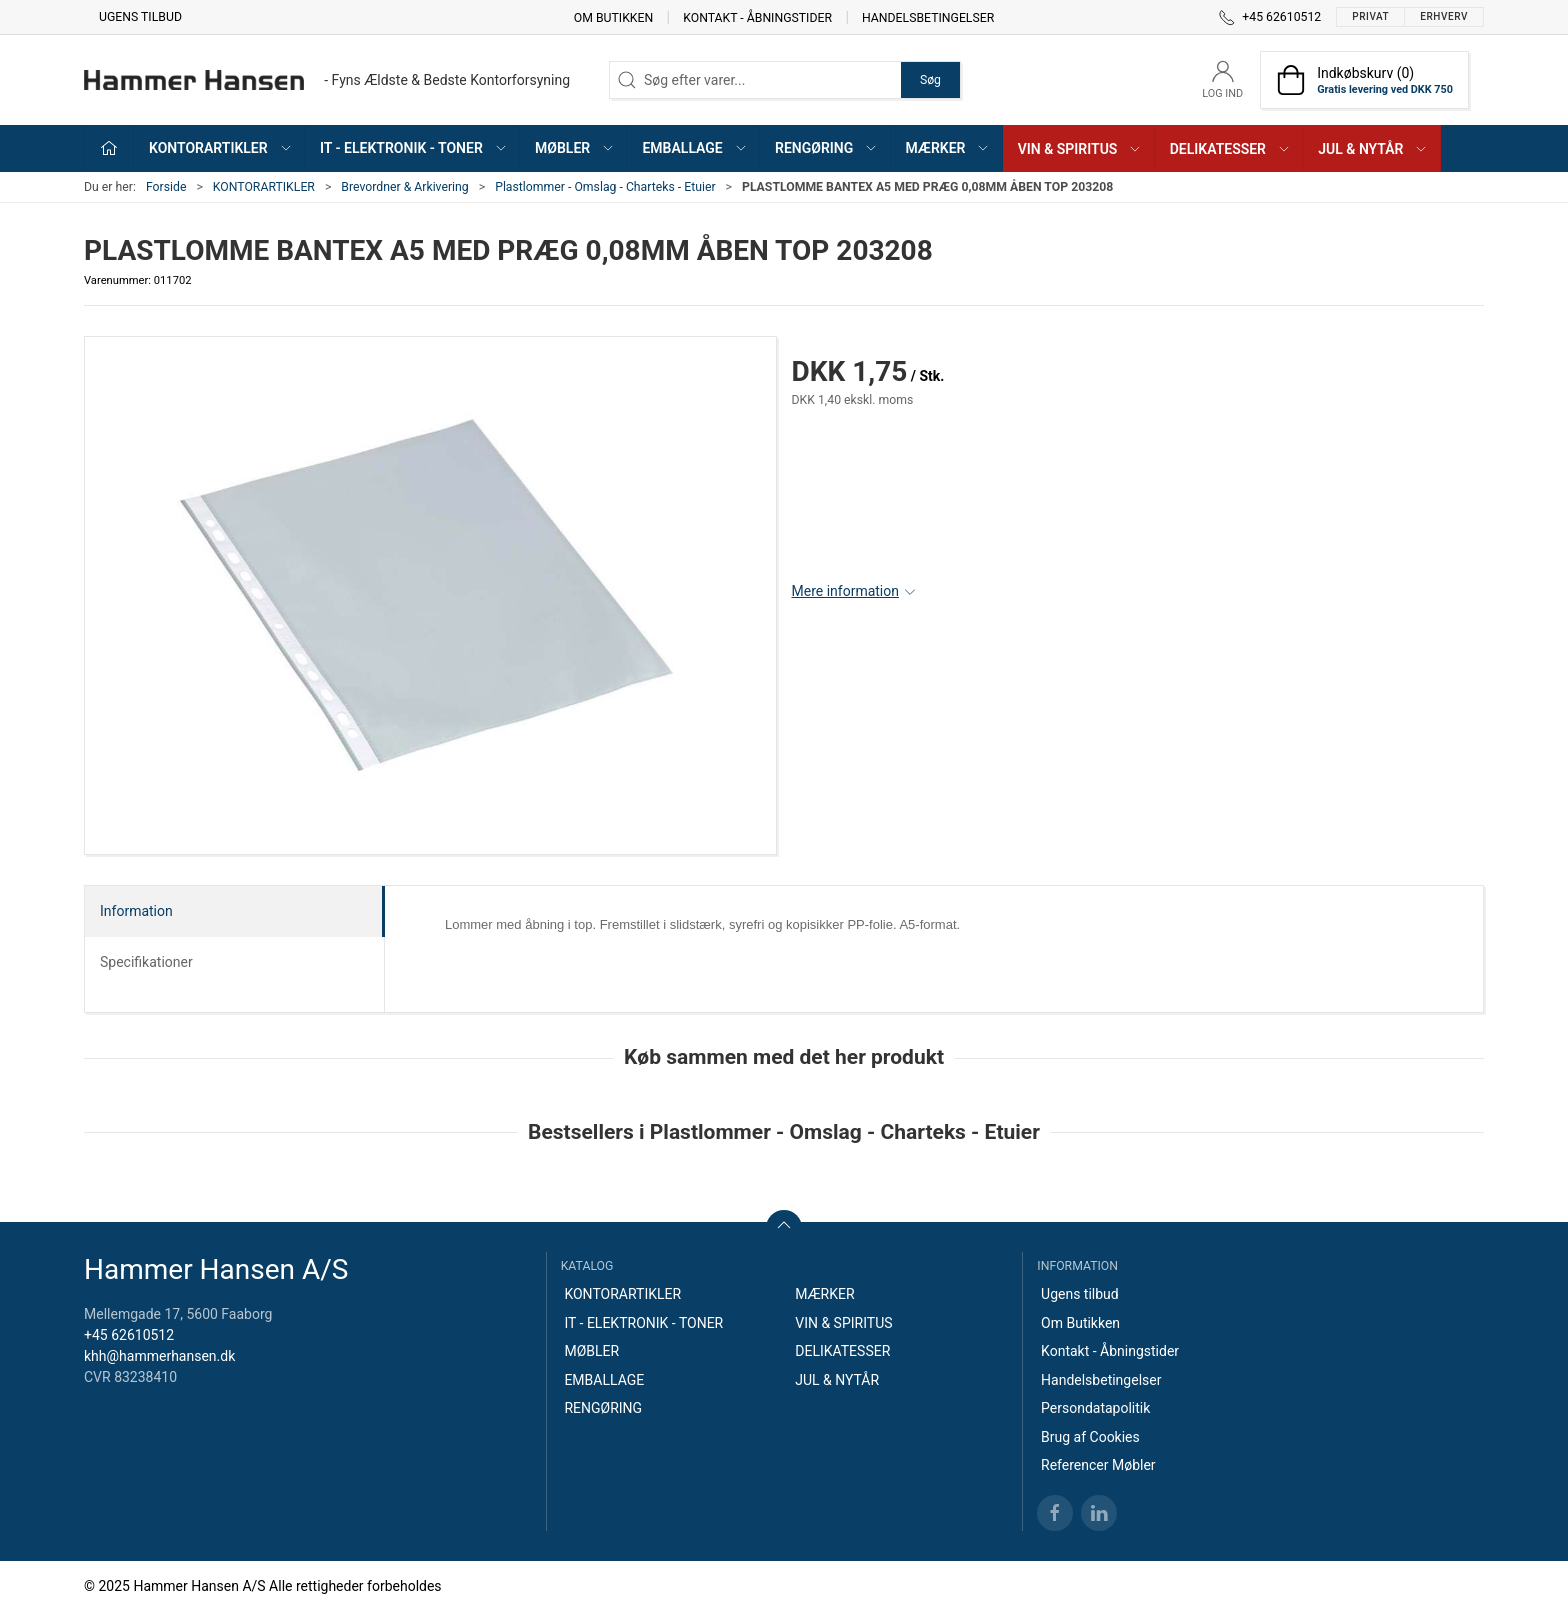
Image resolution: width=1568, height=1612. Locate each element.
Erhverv (1444, 16)
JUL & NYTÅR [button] (1373, 149)
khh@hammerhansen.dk (159, 1356)
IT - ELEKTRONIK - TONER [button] (414, 148)
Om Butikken (613, 17)
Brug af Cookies (1090, 1437)
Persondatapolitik (1095, 1408)
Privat (1370, 16)
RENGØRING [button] (826, 148)
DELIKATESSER (842, 1351)
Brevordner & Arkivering (404, 187)
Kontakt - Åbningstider (757, 17)
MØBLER (591, 1351)
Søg (930, 80)
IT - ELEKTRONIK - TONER (643, 1323)
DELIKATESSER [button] (1230, 149)
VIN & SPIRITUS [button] (1080, 149)
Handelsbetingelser (928, 17)
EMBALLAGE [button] (694, 148)
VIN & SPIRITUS (843, 1323)
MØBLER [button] (575, 148)
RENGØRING (603, 1408)
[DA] (327, 80)
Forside (166, 187)
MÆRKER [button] (948, 148)
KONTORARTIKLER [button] (221, 148)
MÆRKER (824, 1294)
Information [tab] (136, 911)
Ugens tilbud (140, 17)
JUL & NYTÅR (837, 1380)
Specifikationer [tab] (146, 962)
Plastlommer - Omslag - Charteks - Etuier (605, 187)
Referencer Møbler (1098, 1465)
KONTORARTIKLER (264, 187)
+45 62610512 (129, 1335)
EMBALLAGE (604, 1380)
